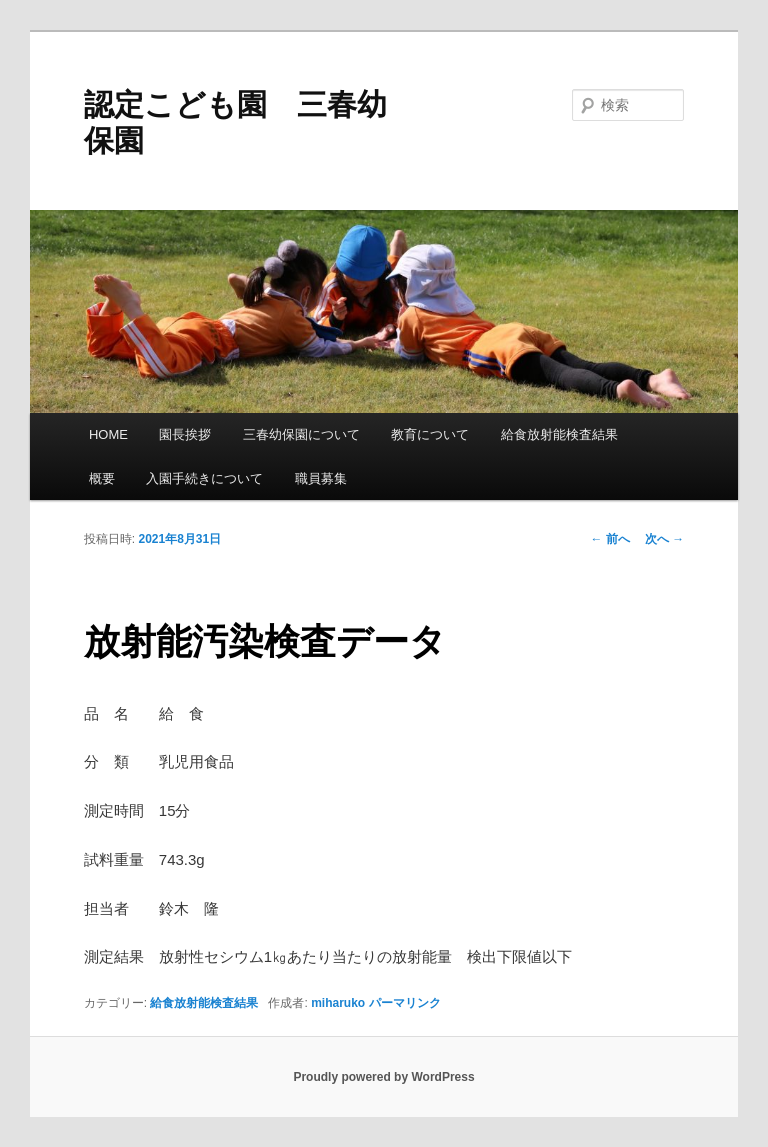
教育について (430, 434)
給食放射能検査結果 (559, 434)
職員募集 (321, 478)
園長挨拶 (185, 434)
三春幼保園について (301, 434)
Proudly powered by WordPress (383, 1077)
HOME (108, 434)
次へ (664, 539)
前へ (610, 539)
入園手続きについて (204, 478)
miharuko (338, 1003)
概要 (102, 478)
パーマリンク (405, 1003)
